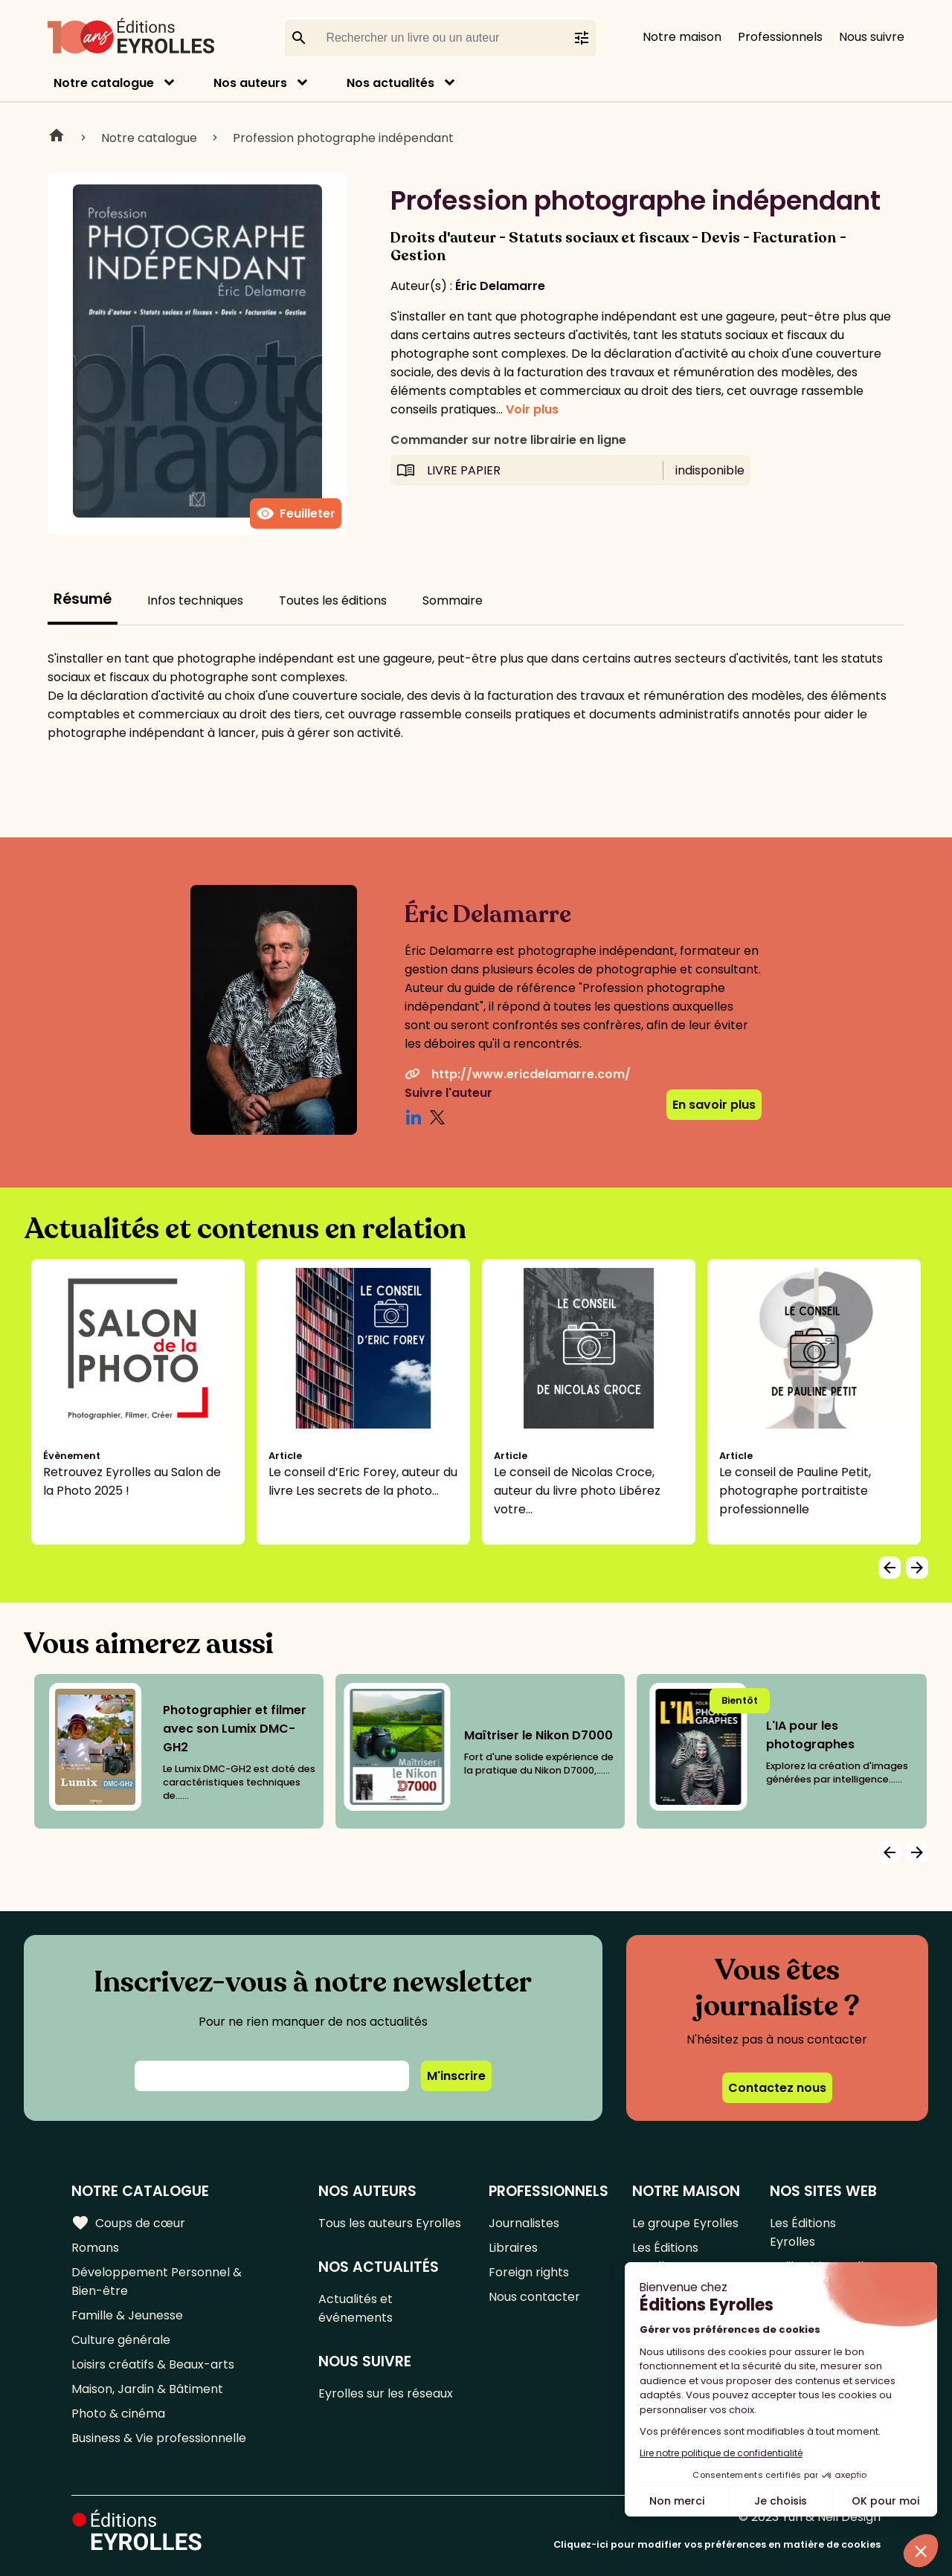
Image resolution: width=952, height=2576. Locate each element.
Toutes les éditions (333, 600)
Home (56, 137)
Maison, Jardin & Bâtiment (147, 2389)
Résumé (83, 599)
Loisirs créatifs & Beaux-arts (152, 2364)
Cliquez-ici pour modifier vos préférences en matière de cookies (717, 2544)
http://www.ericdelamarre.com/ (518, 1074)
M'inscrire (456, 2075)
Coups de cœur (128, 2223)
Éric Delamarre (500, 285)
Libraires (513, 2247)
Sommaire (452, 600)
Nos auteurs (250, 82)
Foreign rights (529, 2272)
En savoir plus (714, 1104)
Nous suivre (871, 36)
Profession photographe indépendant (343, 137)
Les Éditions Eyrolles (665, 2257)
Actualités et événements (355, 2308)
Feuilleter (295, 514)
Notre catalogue (104, 82)
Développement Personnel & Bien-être (156, 2281)
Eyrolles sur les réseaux (385, 2393)
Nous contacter (534, 2296)
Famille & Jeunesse (127, 2315)
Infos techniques (195, 600)
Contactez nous (777, 2087)
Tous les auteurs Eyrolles (389, 2223)
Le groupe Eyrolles (685, 2223)
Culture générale (120, 2339)
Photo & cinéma (118, 2413)
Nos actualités (390, 82)
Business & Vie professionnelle (158, 2438)
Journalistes (524, 2223)
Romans (95, 2247)
